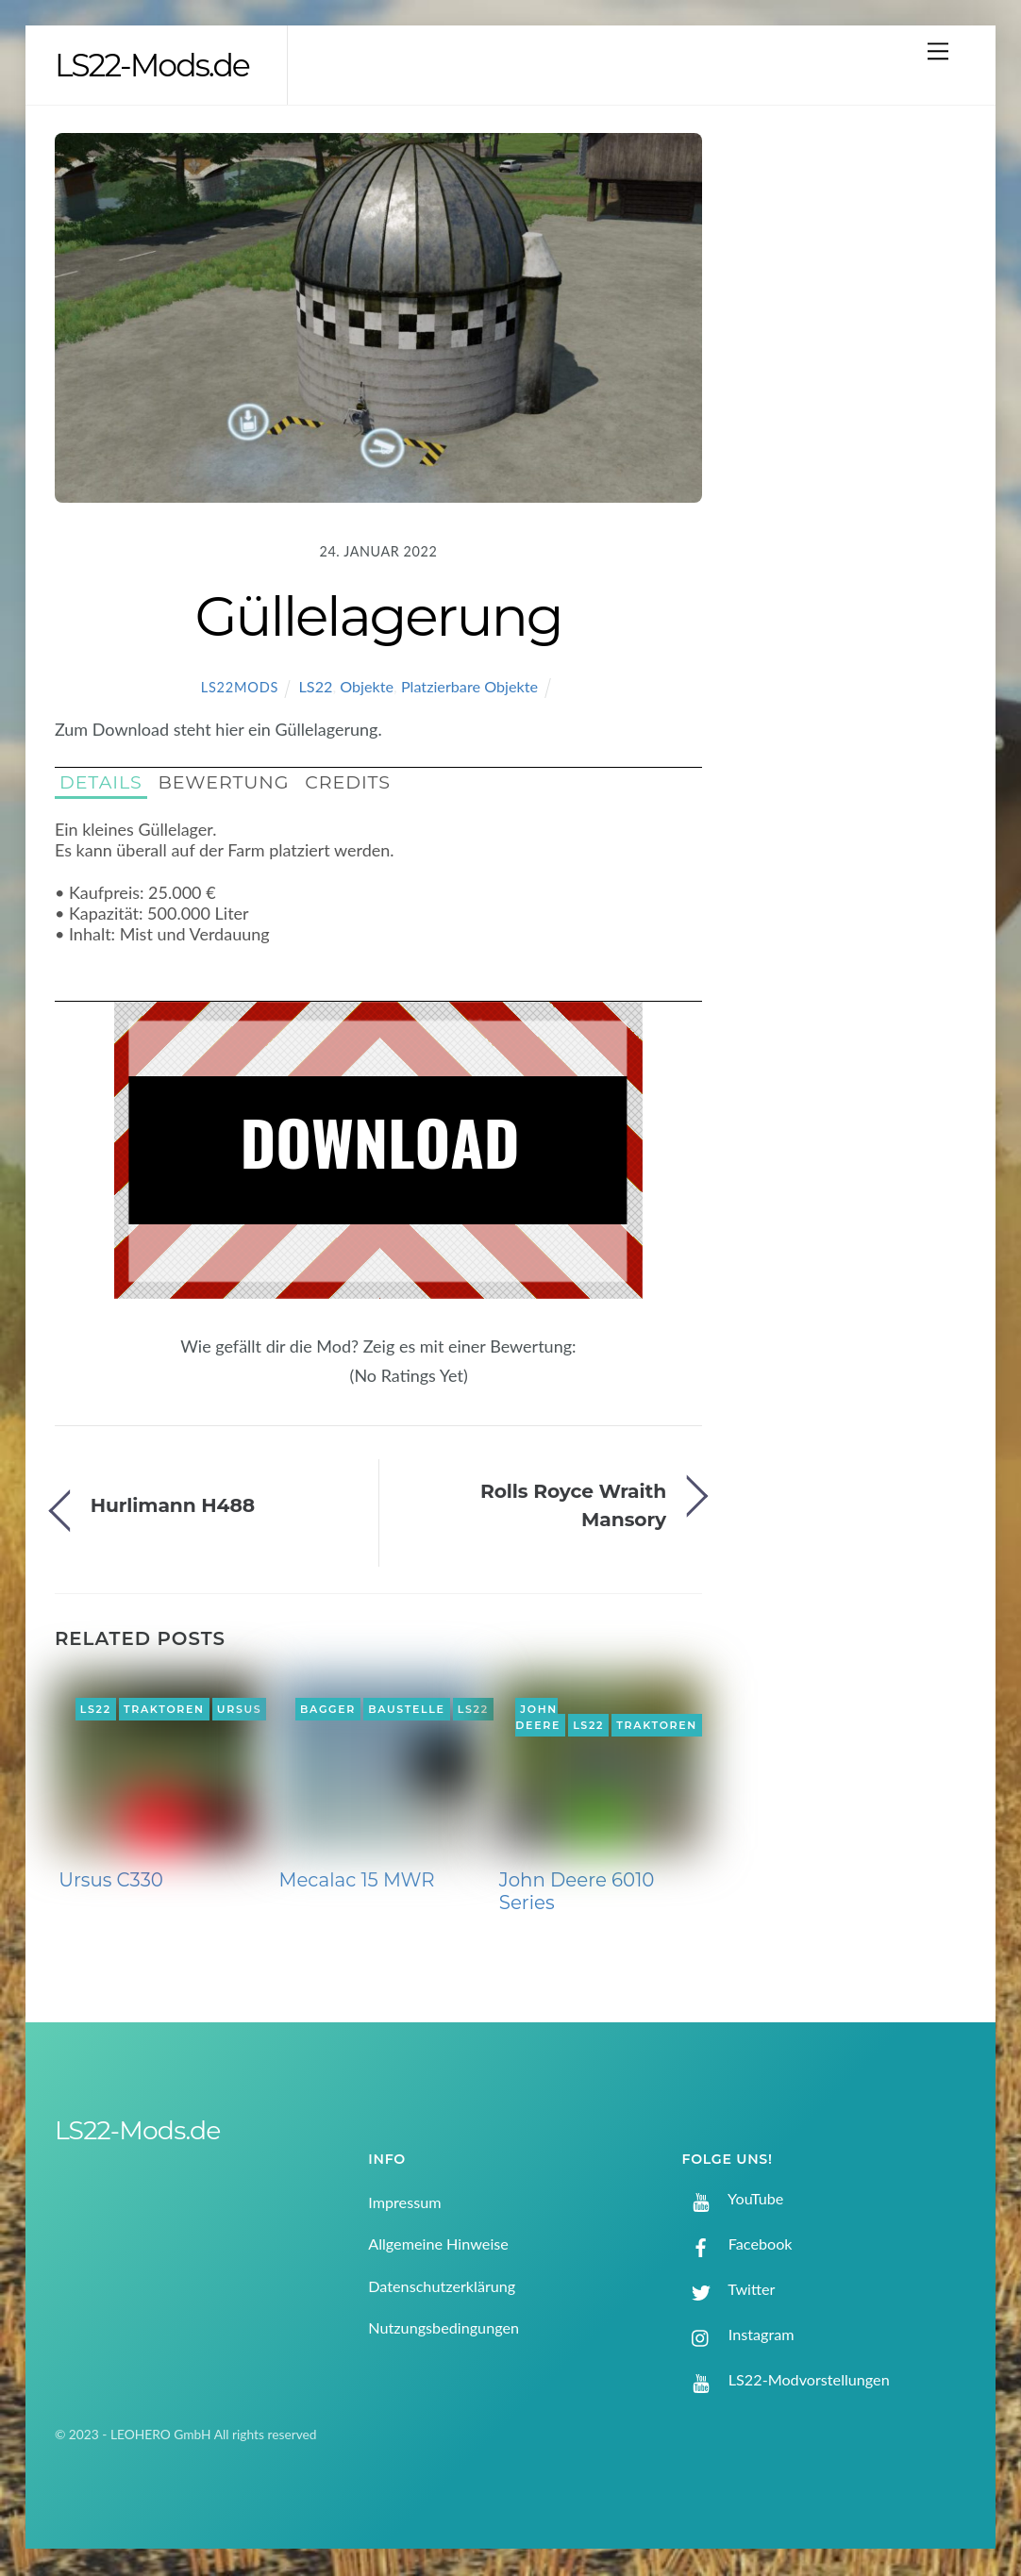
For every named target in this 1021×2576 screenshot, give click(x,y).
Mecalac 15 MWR (357, 1881)
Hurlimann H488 (173, 1507)
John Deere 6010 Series (577, 1893)
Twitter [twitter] (729, 2291)
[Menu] (938, 50)
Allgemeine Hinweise (438, 2245)
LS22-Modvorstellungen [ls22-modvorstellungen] (786, 2381)
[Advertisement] (856, 442)
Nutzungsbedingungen (443, 2329)
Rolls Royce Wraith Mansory (573, 1506)
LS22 (316, 688)
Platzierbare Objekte (469, 688)
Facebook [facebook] (737, 2245)
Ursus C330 (111, 1881)
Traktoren (164, 1710)
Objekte (366, 688)
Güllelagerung (377, 618)
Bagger (328, 1710)
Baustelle (406, 1710)
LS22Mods (239, 689)
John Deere (538, 1718)
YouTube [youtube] (733, 2199)
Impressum (404, 2204)
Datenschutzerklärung (441, 2288)
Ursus (239, 1710)
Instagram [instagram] (738, 2336)
